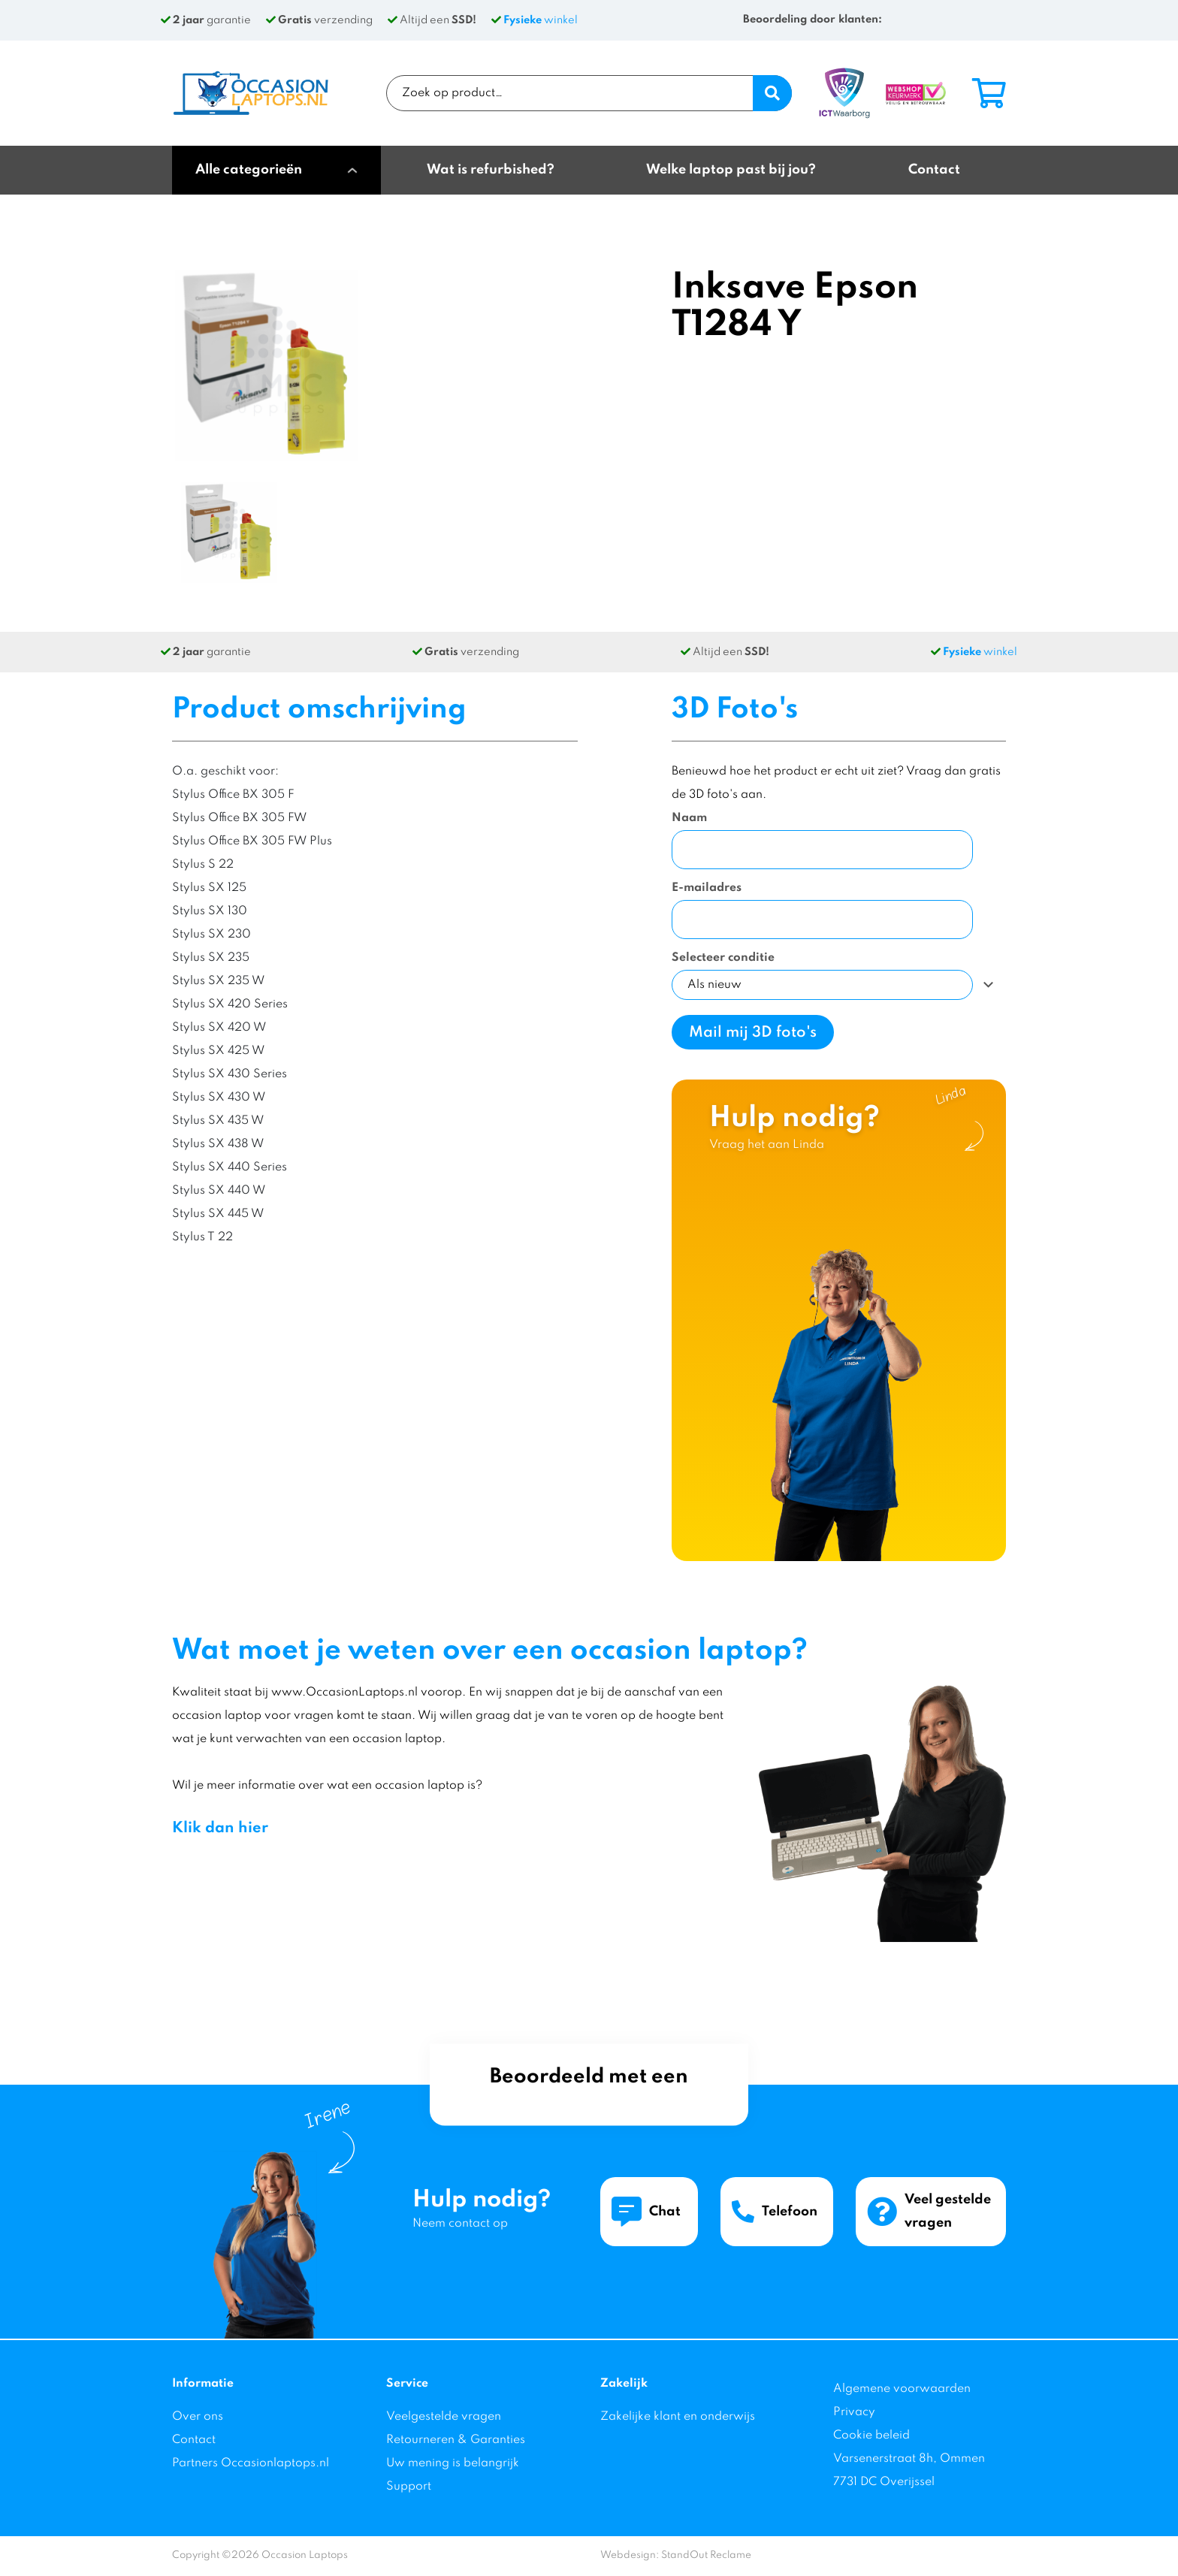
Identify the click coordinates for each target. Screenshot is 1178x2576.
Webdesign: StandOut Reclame (675, 2555)
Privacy (854, 2412)
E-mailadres (707, 888)
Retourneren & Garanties (455, 2440)
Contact (194, 2440)
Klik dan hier (220, 1828)
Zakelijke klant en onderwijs (677, 2417)
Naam (689, 818)
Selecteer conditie (723, 958)
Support (408, 2487)
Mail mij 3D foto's (753, 1032)
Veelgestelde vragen (443, 2417)
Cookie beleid (871, 2436)
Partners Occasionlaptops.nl (250, 2463)
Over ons (197, 2417)
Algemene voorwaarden (902, 2389)
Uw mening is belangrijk (452, 2463)
